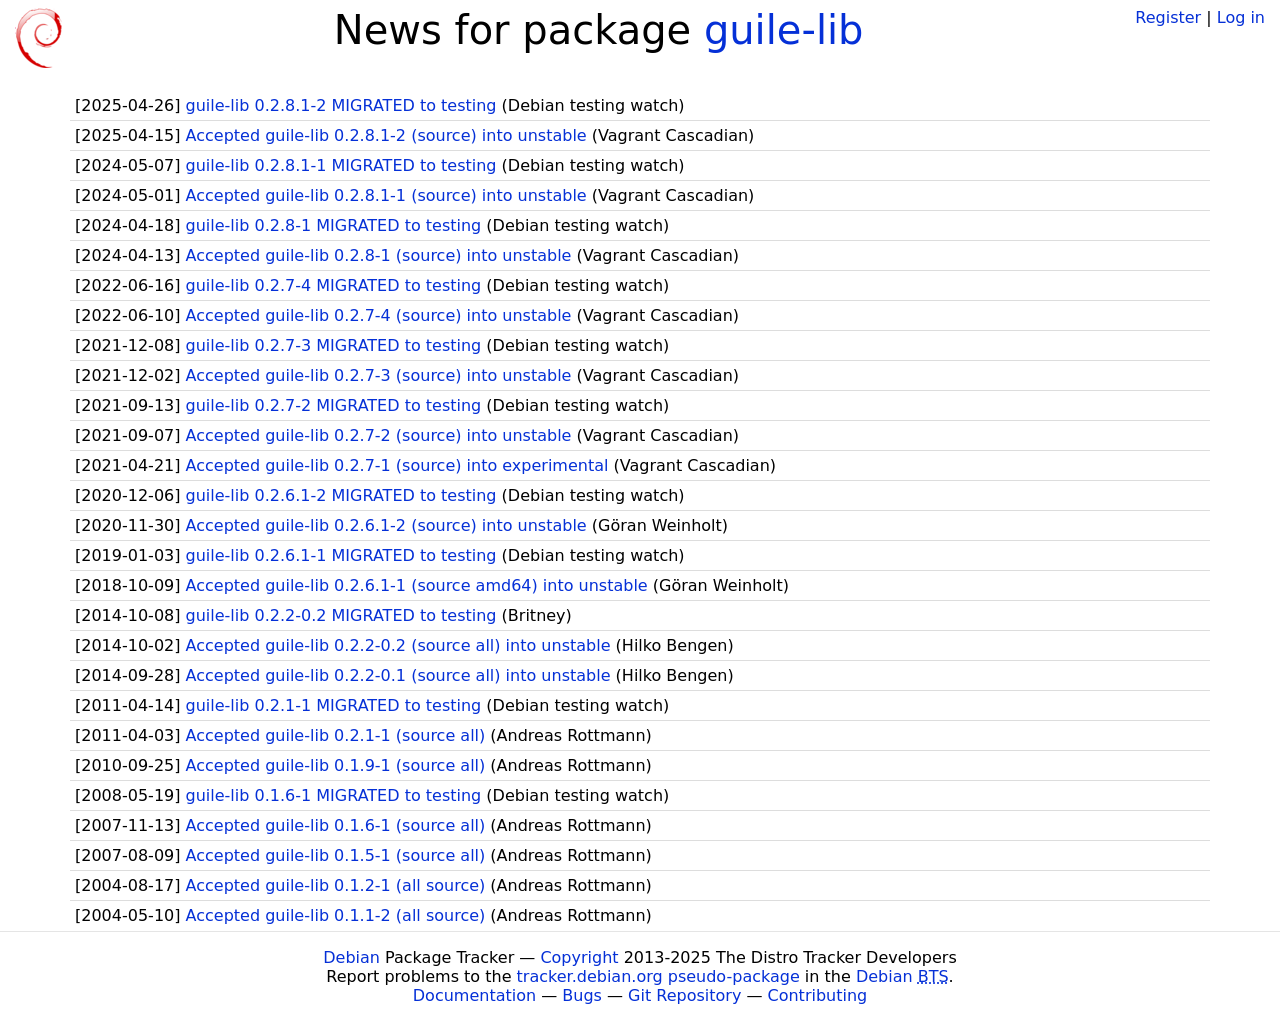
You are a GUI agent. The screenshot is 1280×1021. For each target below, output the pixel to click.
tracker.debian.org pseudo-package (658, 976)
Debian (351, 957)
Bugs (582, 995)
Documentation (474, 995)
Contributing (818, 995)
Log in (1241, 17)
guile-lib (784, 30)
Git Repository (684, 995)
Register (1168, 17)
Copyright (579, 957)
